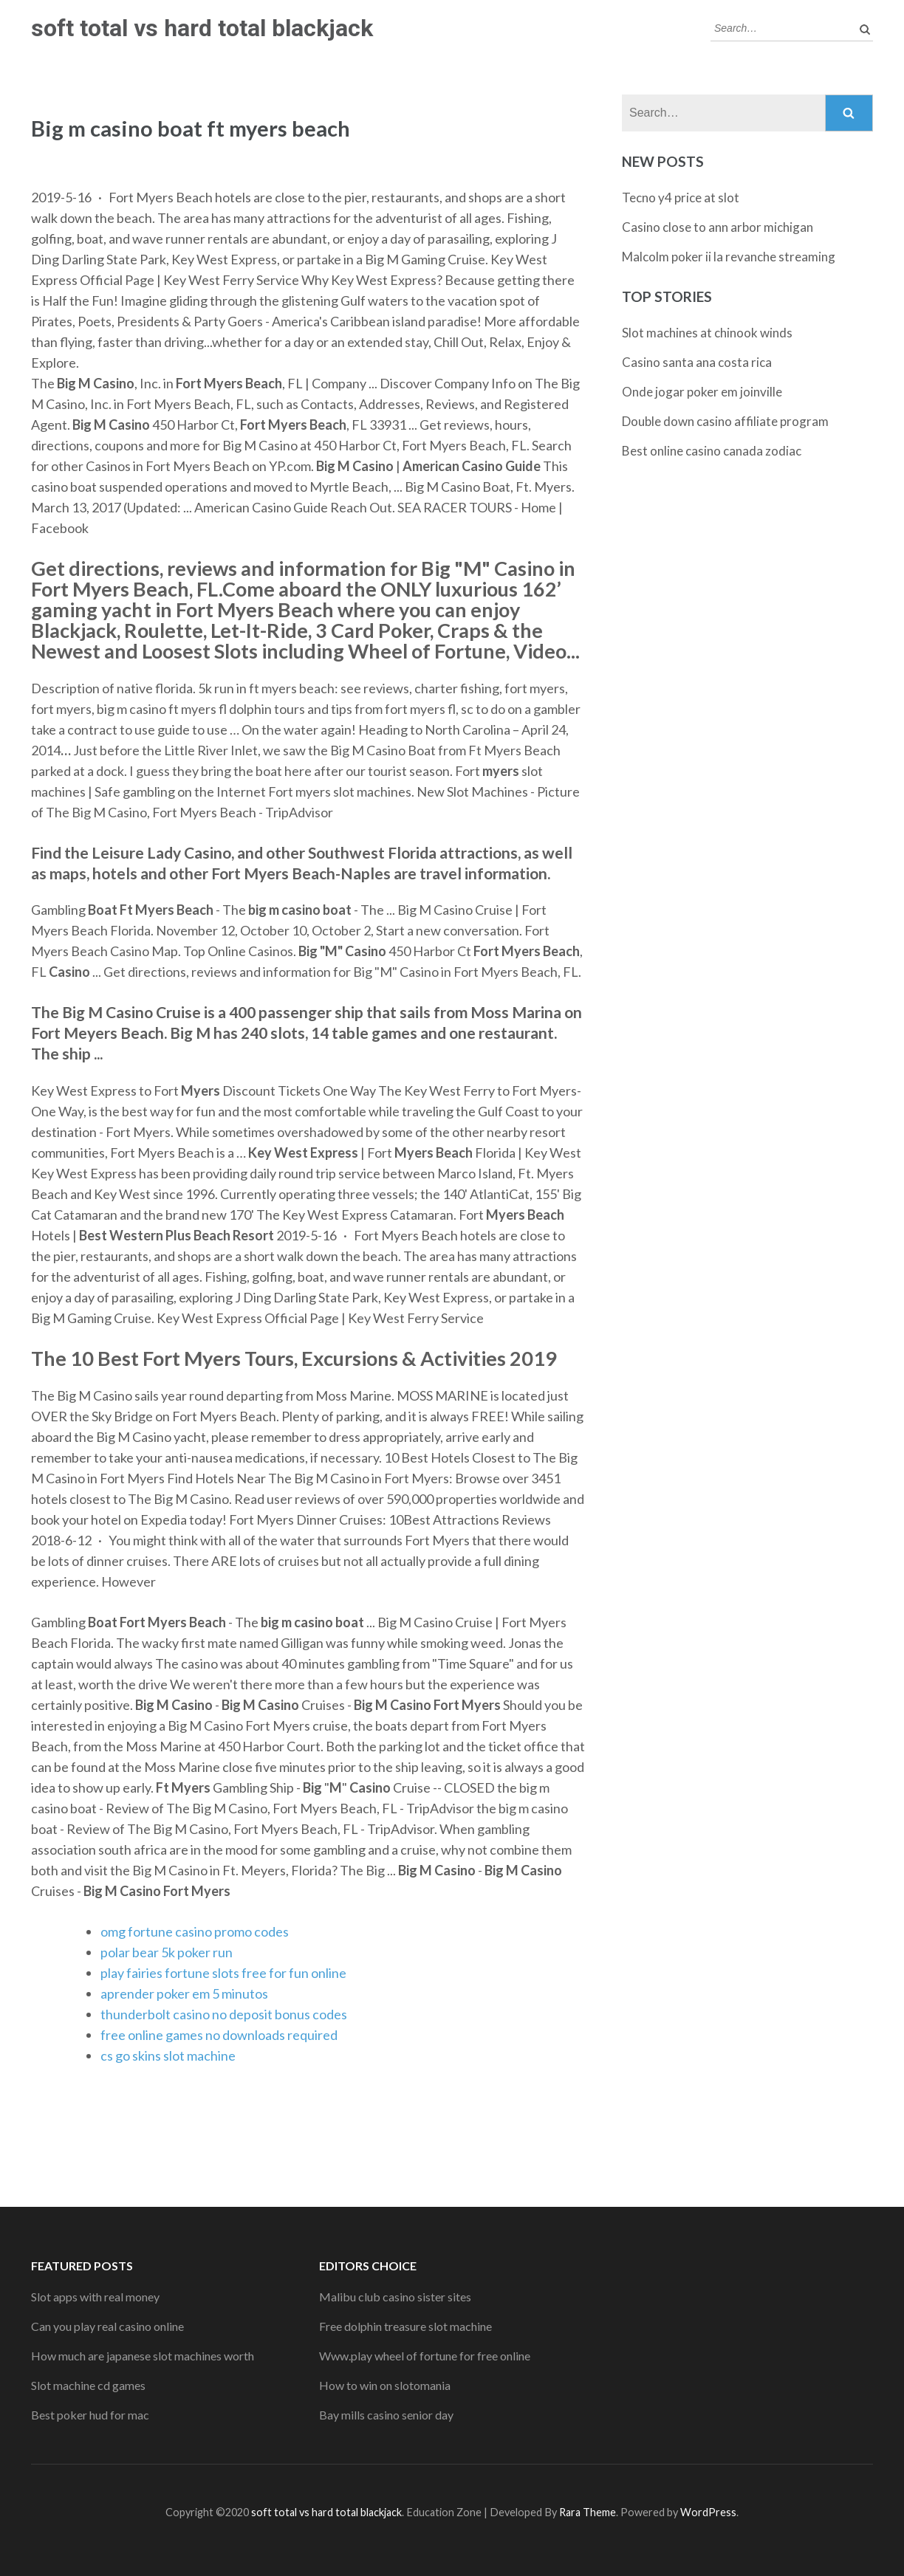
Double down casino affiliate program (725, 421)
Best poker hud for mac (90, 2415)
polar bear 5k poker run (166, 1952)
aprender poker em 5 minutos (184, 1993)
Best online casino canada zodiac (711, 450)
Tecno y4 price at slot (680, 197)
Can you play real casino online (107, 2326)
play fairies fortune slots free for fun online (223, 1973)
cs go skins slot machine (168, 2055)
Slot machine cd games (88, 2385)
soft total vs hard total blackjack (202, 28)
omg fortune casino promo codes (194, 1931)
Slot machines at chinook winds (707, 332)
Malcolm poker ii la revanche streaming (728, 256)
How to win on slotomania (385, 2385)
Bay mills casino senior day (386, 2415)
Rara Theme (587, 2512)
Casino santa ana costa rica (697, 362)
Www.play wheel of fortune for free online (424, 2356)
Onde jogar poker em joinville (702, 391)
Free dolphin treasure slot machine (405, 2326)
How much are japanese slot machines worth (142, 2356)
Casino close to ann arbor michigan (717, 227)
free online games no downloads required (219, 2035)
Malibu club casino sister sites (395, 2297)
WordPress (708, 2512)
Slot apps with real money (95, 2297)
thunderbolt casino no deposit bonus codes (223, 2014)
